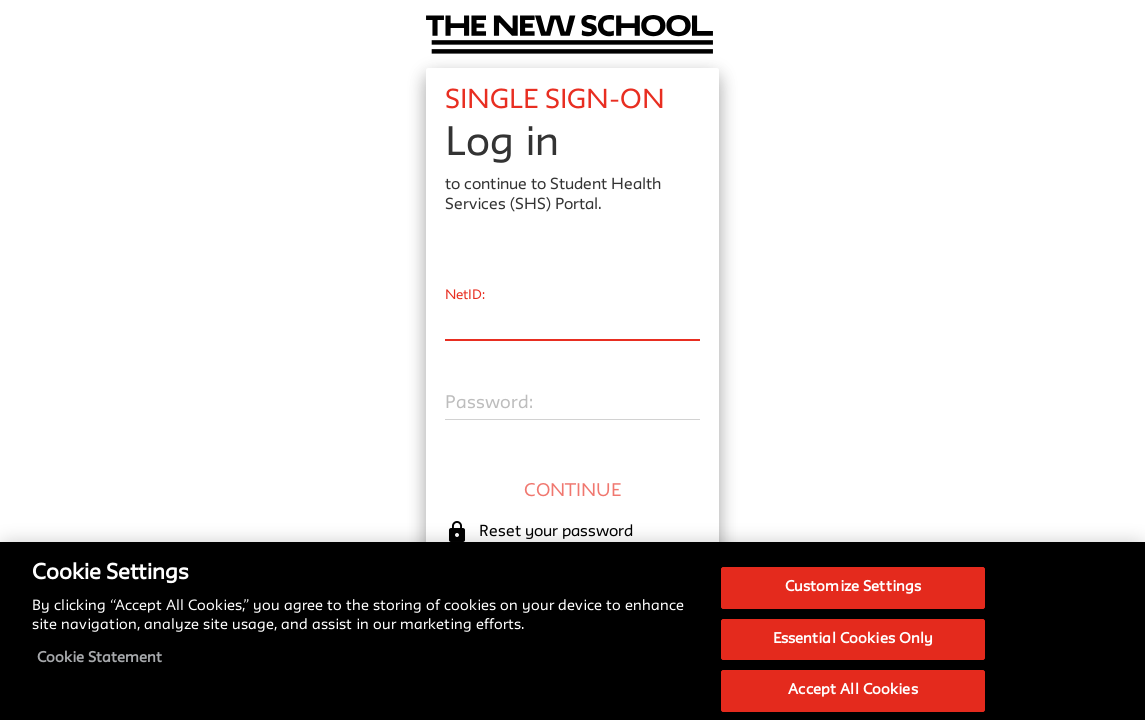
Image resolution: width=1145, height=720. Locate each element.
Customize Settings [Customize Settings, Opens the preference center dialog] (853, 595)
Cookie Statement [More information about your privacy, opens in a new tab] (99, 666)
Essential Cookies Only (853, 647)
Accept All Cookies (852, 698)
